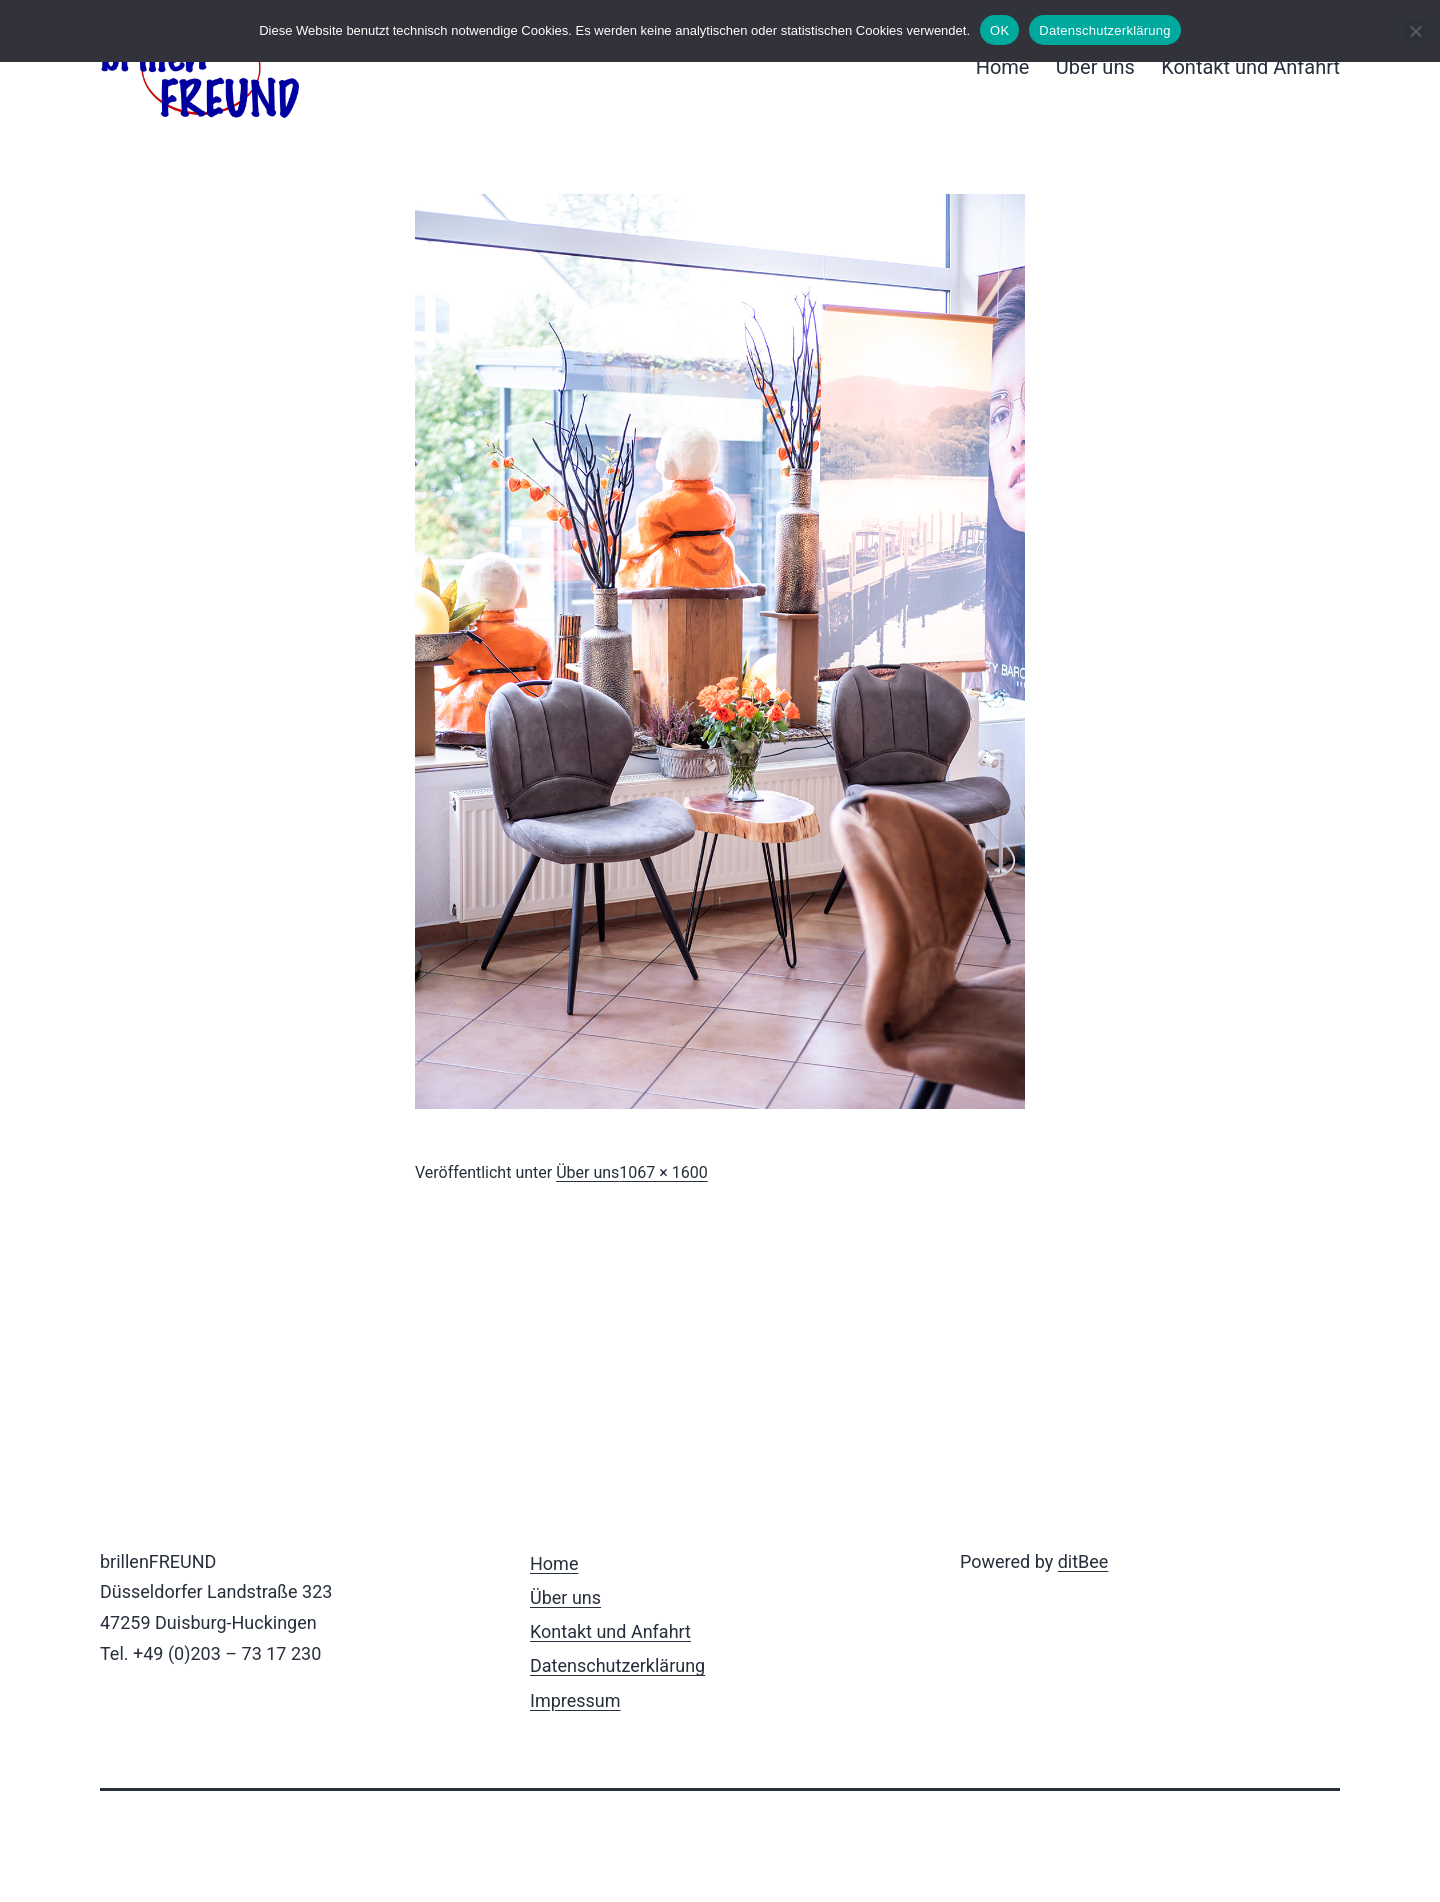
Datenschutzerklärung (617, 1665)
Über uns (1095, 67)
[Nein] (1415, 31)
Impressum (575, 1700)
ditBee (1083, 1561)
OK (999, 30)
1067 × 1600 (663, 1172)
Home (1003, 67)
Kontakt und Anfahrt (1250, 67)
